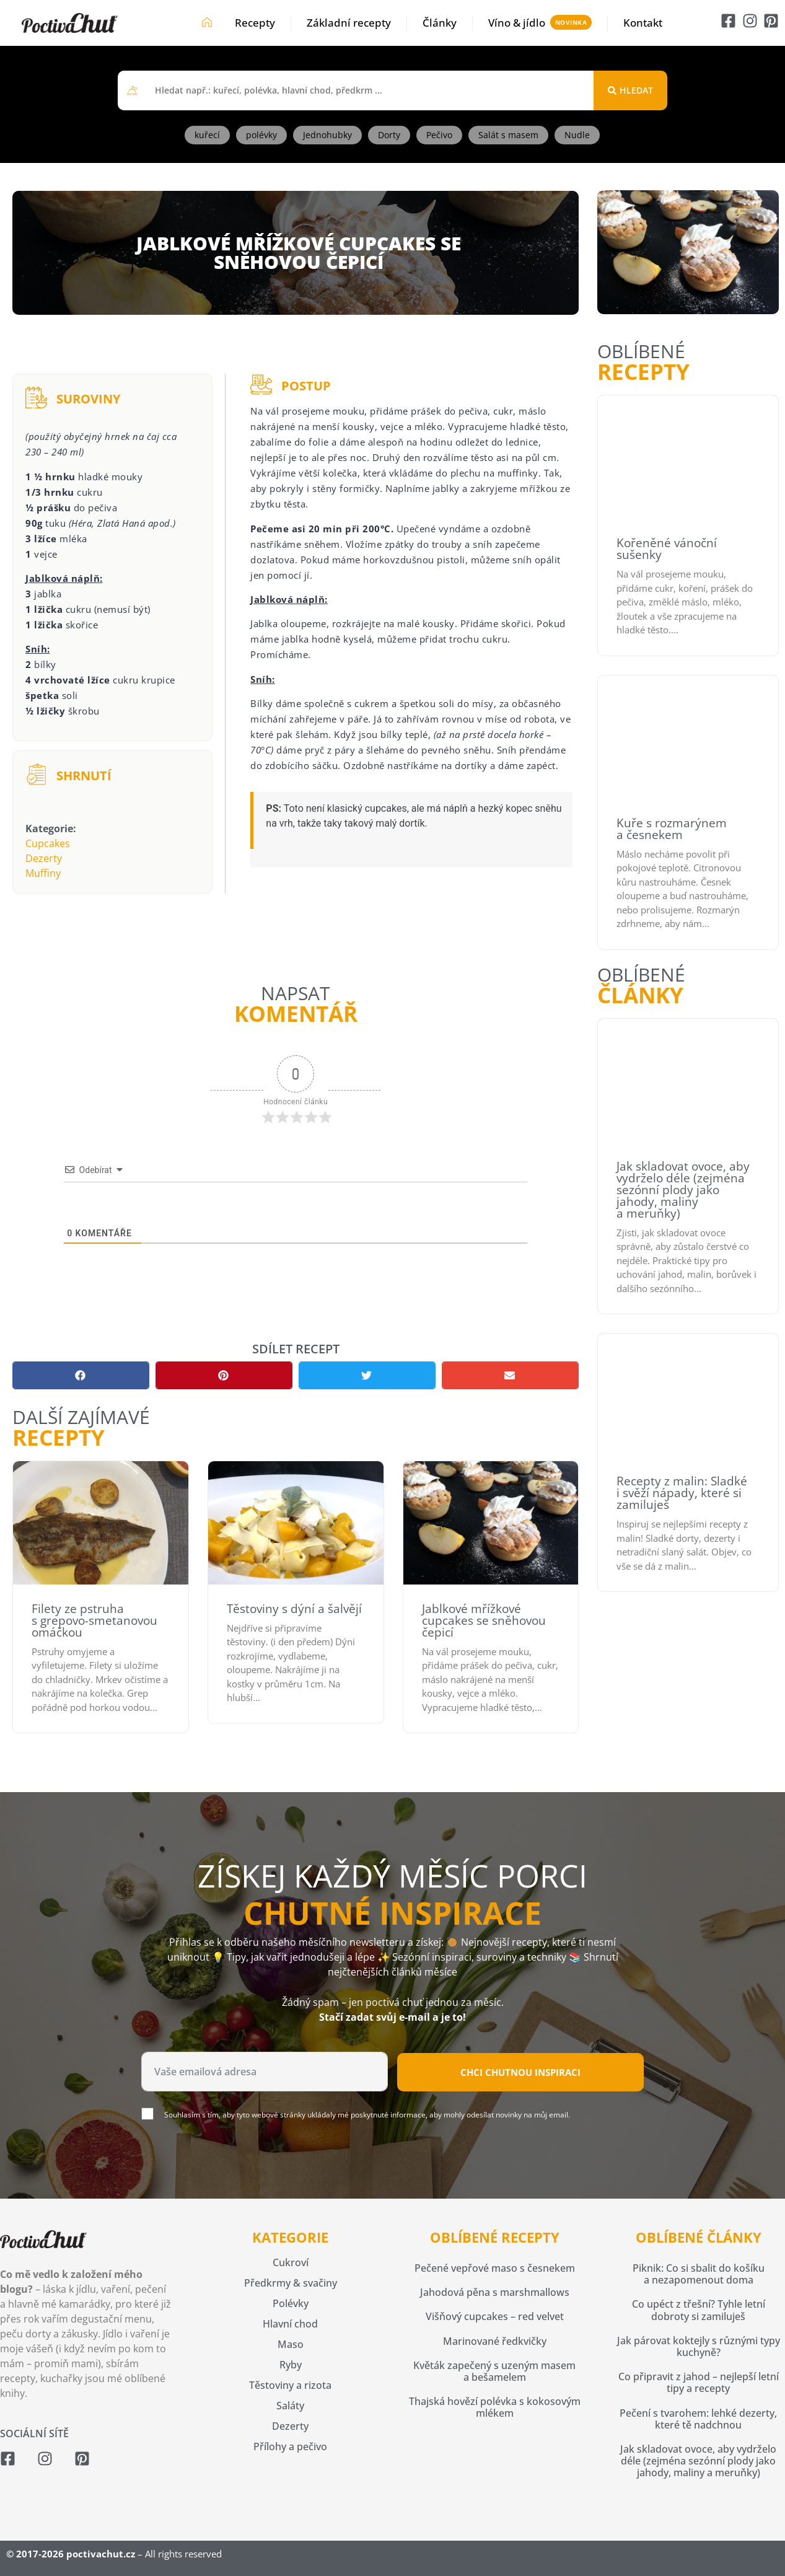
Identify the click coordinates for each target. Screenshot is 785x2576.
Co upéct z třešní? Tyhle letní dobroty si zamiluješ (698, 2310)
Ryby (290, 2364)
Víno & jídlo (516, 22)
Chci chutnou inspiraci (520, 2072)
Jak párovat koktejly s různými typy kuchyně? (698, 2346)
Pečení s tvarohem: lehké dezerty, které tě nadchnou (698, 2419)
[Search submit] (630, 90)
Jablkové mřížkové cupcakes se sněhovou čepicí (484, 1620)
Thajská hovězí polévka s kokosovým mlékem (495, 2407)
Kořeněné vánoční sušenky (666, 549)
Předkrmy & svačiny (290, 2283)
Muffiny (43, 873)
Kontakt (642, 22)
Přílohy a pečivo (290, 2446)
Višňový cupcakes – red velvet (495, 2316)
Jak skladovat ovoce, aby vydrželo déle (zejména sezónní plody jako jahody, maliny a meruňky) (683, 1189)
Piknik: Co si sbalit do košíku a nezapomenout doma (699, 2274)
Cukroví (291, 2262)
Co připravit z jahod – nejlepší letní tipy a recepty (698, 2382)
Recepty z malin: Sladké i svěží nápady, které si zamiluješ (681, 1493)
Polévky (291, 2303)
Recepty (255, 22)
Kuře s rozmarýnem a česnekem (671, 829)
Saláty (290, 2405)
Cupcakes (47, 843)
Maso (291, 2344)
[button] (80, 1375)
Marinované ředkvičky (494, 2341)
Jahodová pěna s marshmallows (494, 2292)
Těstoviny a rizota (290, 2385)
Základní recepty (349, 22)
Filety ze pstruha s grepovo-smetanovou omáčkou (94, 1620)
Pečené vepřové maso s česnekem (494, 2268)
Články (440, 22)
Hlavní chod (290, 2324)
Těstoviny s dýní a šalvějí (294, 1609)
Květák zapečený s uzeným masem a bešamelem (494, 2371)
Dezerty (43, 858)
